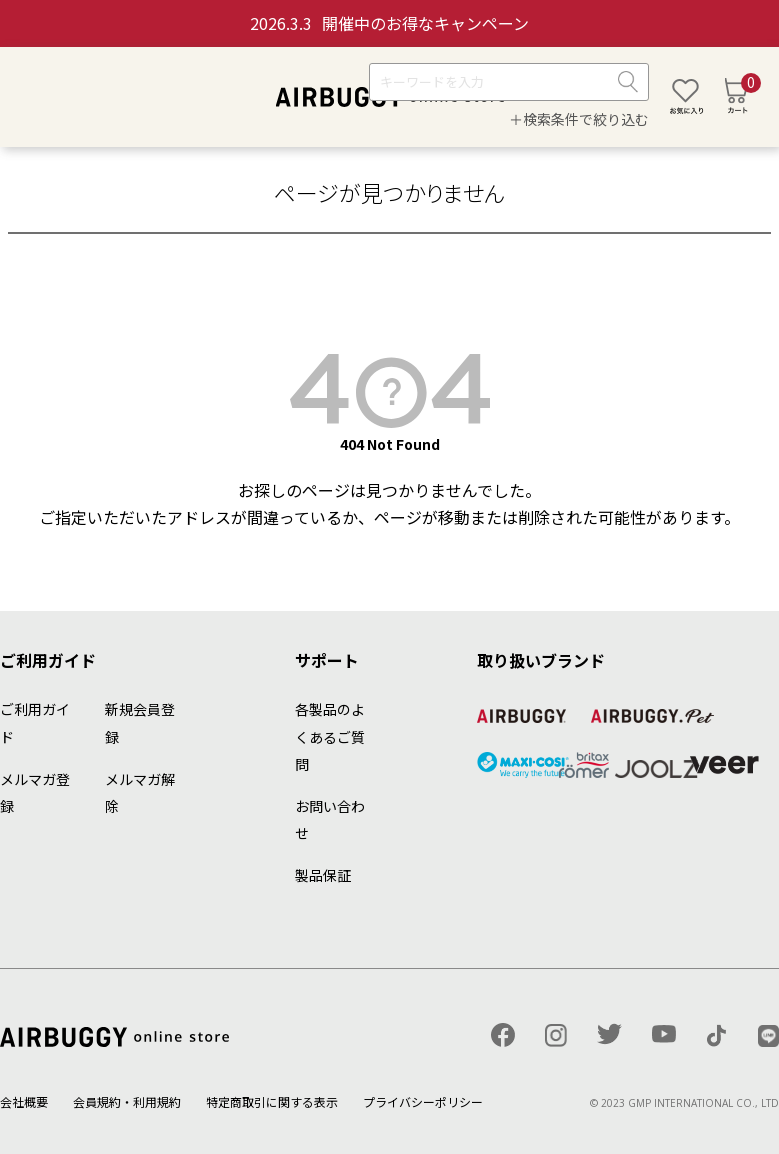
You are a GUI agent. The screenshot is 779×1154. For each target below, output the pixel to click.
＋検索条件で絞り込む (579, 119)
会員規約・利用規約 (127, 1101)
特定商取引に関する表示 (272, 1101)
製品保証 (323, 875)
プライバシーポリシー (423, 1101)
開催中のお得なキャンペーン (389, 23)
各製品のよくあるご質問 (330, 736)
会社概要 (24, 1101)
